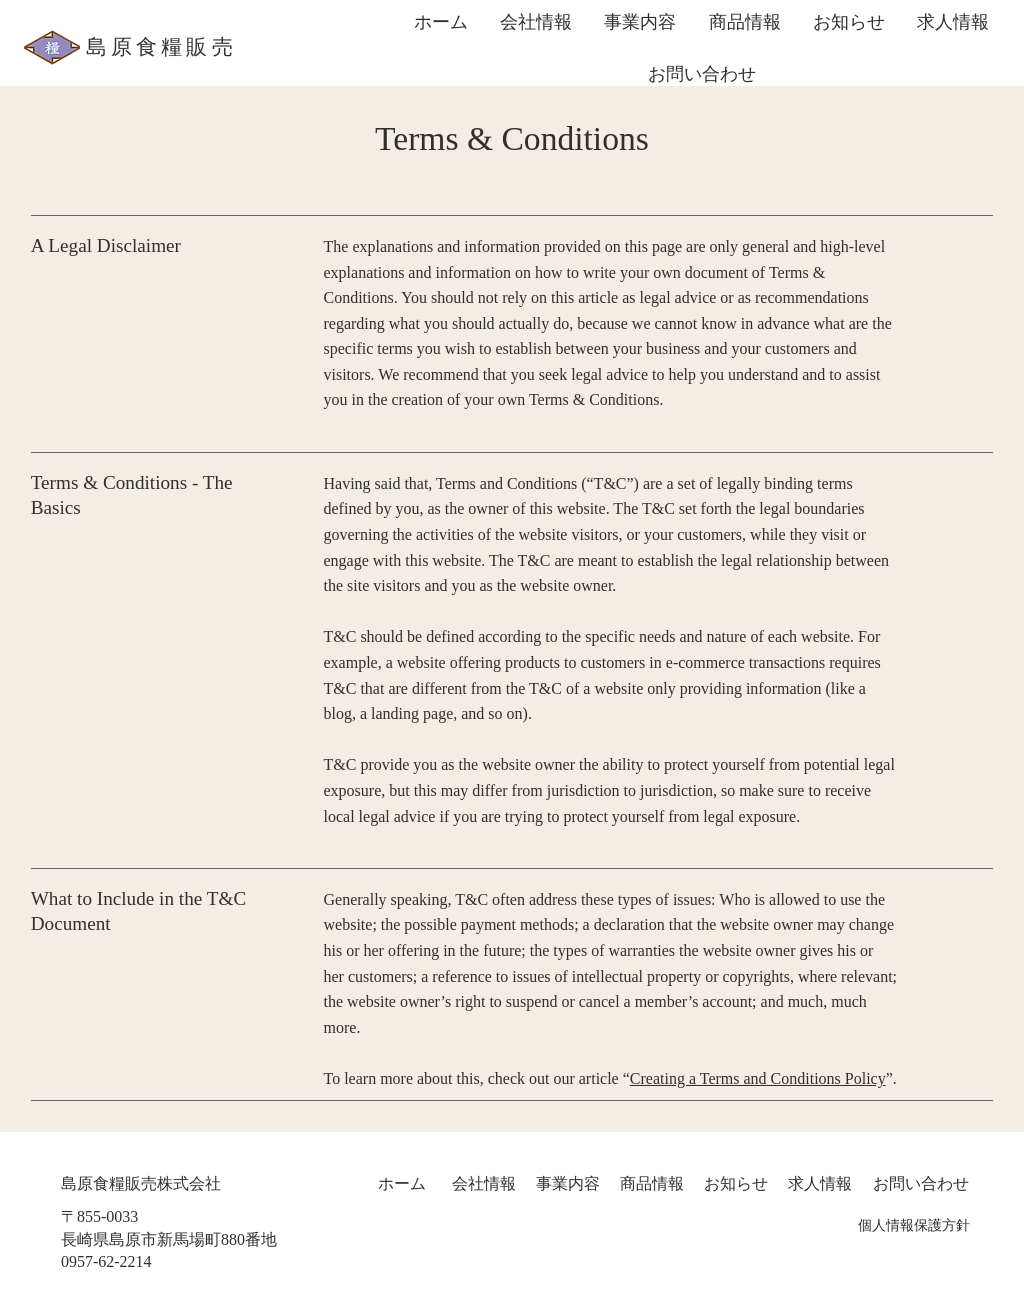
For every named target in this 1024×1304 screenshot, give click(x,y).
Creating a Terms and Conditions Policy (758, 1078)
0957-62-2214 (106, 1261)
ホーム (400, 1183)
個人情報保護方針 (914, 1225)
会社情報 (484, 1183)
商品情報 (652, 1183)
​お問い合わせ (921, 1183)
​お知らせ (736, 1183)
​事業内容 (568, 1183)
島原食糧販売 (161, 47)
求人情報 (820, 1183)
